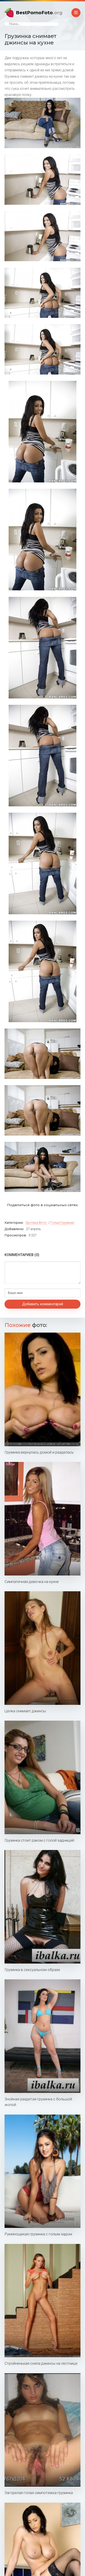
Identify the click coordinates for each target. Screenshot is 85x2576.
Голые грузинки (62, 1222)
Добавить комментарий (42, 1304)
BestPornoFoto (39, 12)
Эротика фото (35, 1222)
